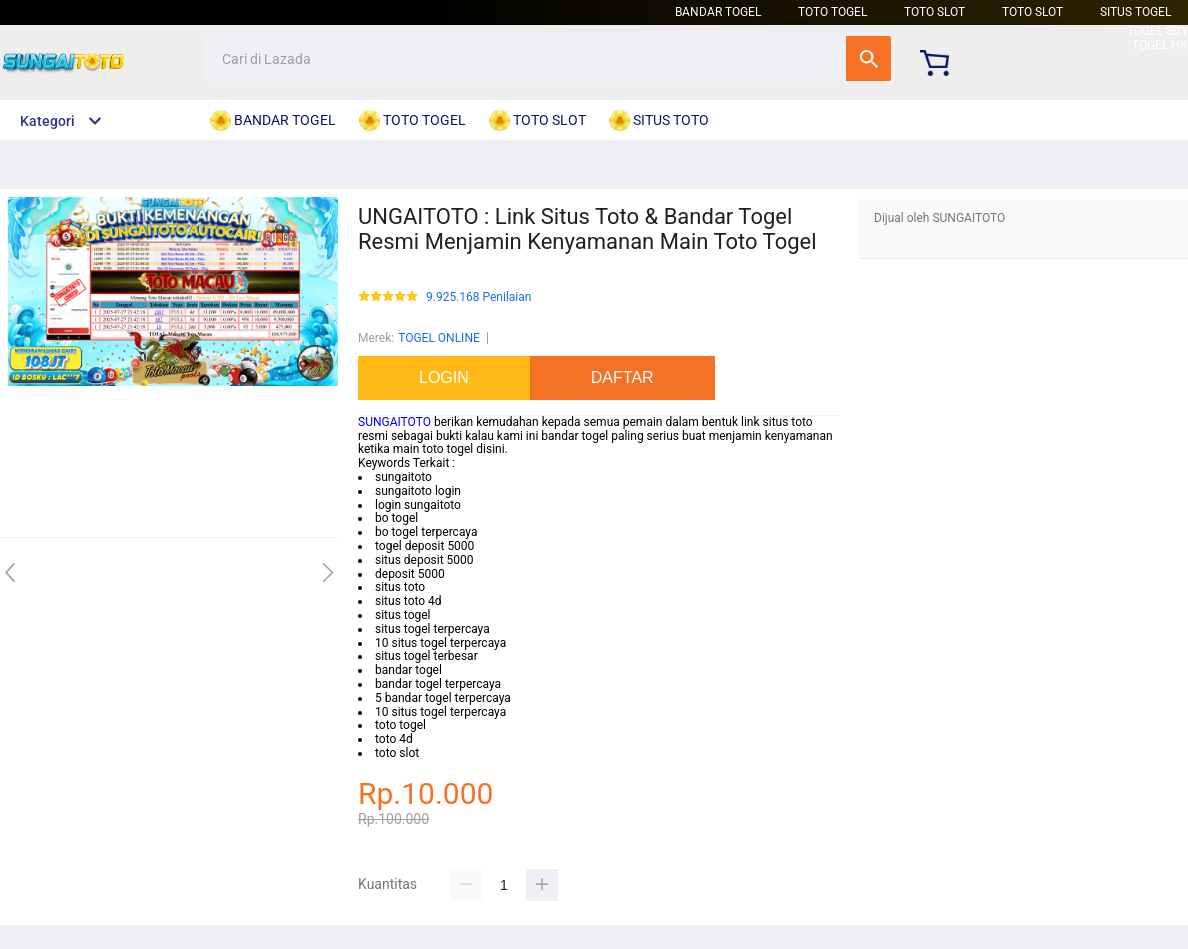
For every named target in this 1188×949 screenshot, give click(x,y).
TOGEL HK (1160, 45)
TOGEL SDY (1157, 31)
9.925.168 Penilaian (478, 297)
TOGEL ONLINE (439, 338)
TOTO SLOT (934, 12)
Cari (868, 58)
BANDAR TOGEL (718, 12)
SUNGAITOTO (394, 422)
